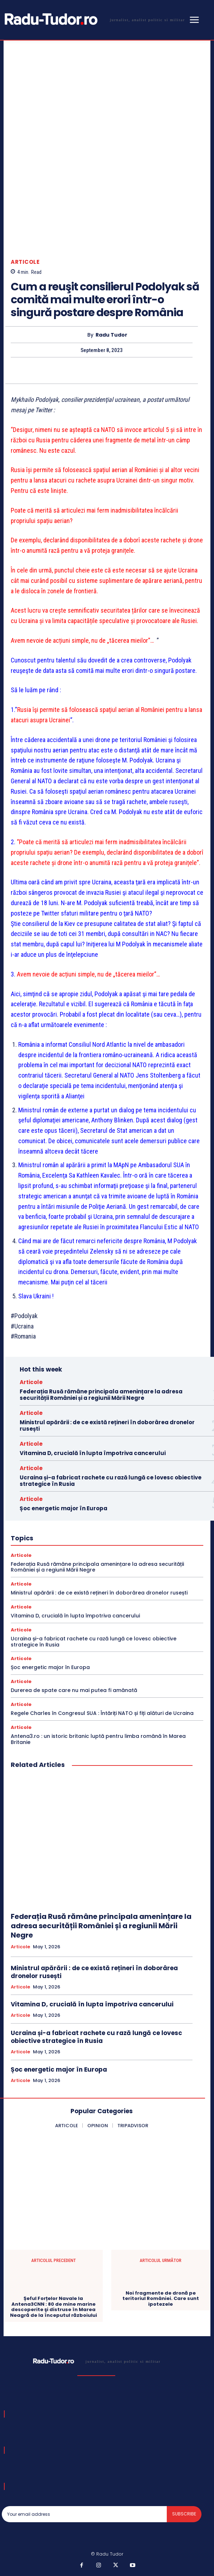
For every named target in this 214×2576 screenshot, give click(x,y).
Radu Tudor (111, 335)
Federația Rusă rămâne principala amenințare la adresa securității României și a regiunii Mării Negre (101, 1395)
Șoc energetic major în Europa (63, 1508)
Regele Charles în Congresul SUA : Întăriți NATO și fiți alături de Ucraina (102, 1713)
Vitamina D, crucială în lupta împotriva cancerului (93, 1453)
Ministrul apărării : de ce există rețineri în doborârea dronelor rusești (107, 1425)
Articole (25, 262)
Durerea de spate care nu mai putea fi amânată (74, 1690)
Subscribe (184, 2514)
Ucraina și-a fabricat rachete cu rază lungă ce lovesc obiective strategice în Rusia (110, 1481)
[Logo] (93, 19)
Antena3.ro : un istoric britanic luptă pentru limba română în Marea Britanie (98, 1739)
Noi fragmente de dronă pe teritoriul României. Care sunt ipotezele (160, 2298)
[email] (84, 2514)
